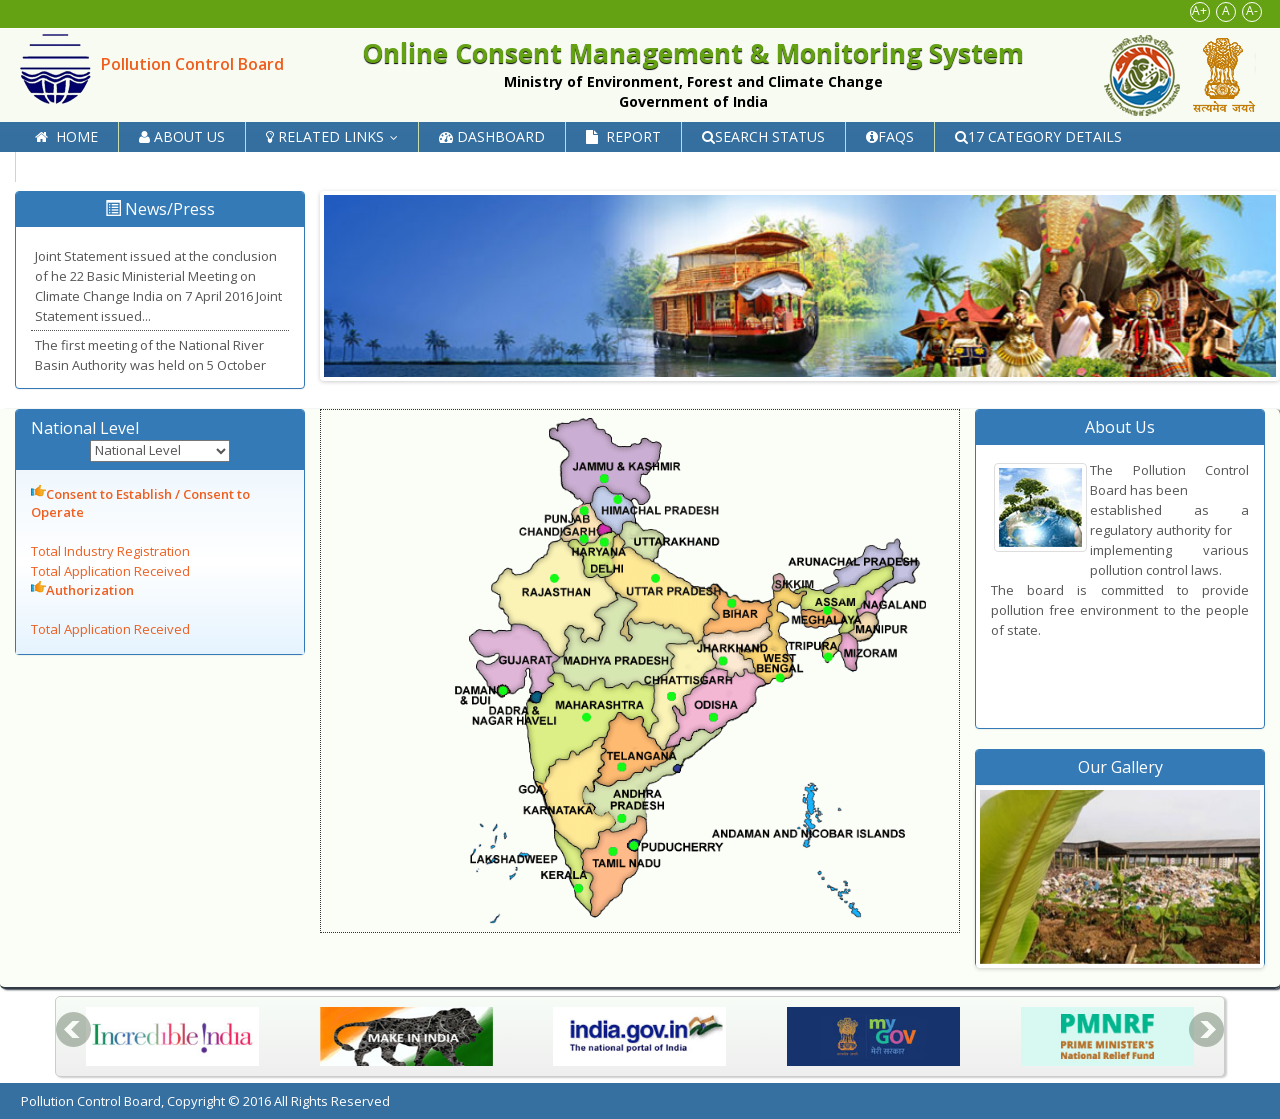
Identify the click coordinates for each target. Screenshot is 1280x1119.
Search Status (763, 136)
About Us (182, 136)
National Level (91, 428)
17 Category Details (1038, 136)
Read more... (192, 316)
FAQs (890, 136)
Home (66, 136)
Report (623, 136)
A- (1252, 10)
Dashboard (492, 136)
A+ (1199, 10)
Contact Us (88, 166)
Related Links (336, 136)
